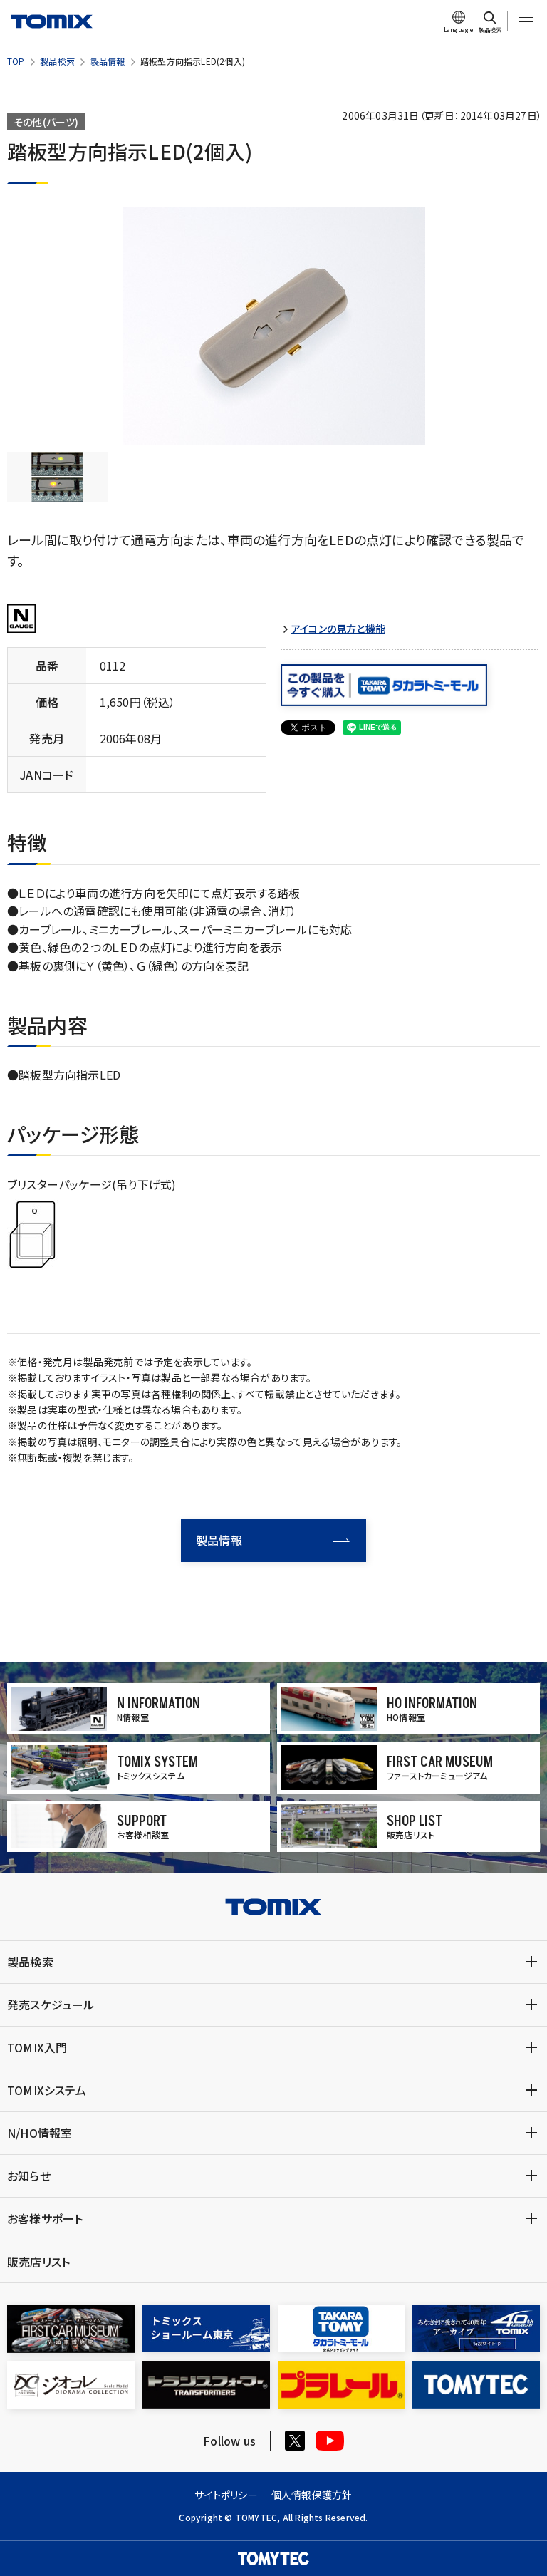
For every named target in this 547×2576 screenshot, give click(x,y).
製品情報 (107, 61)
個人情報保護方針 (312, 2495)
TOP (16, 61)
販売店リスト (38, 2261)
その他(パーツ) (46, 122)
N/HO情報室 (39, 2132)
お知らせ (29, 2175)
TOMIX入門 (37, 2047)
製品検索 (57, 61)
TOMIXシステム (46, 2090)
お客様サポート (45, 2218)
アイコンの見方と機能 (338, 629)
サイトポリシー (225, 2495)
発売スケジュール (51, 2004)
